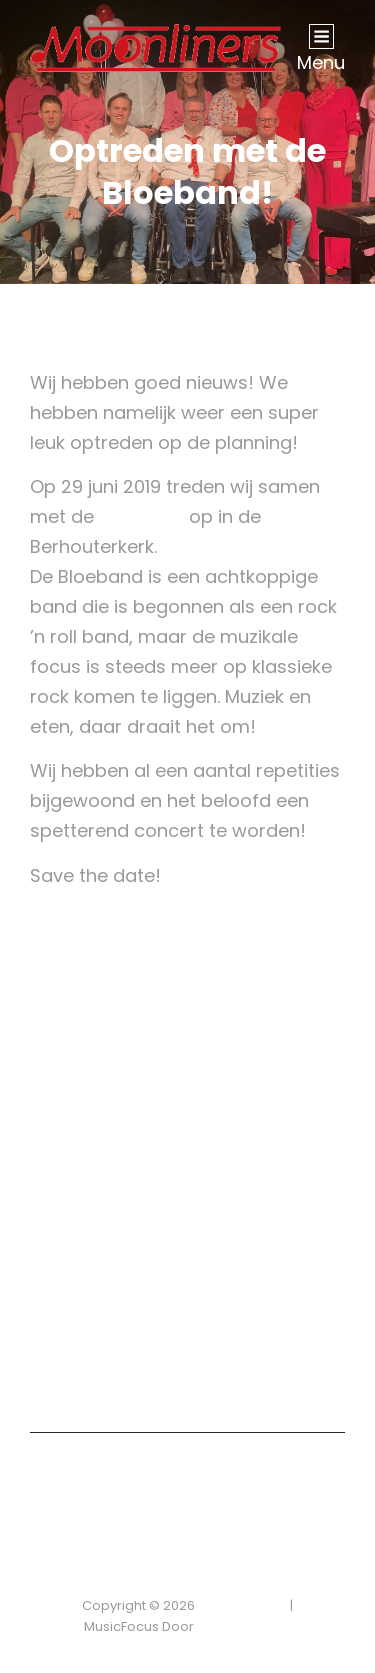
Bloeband (141, 516)
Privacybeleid (242, 1605)
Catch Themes (244, 1626)
